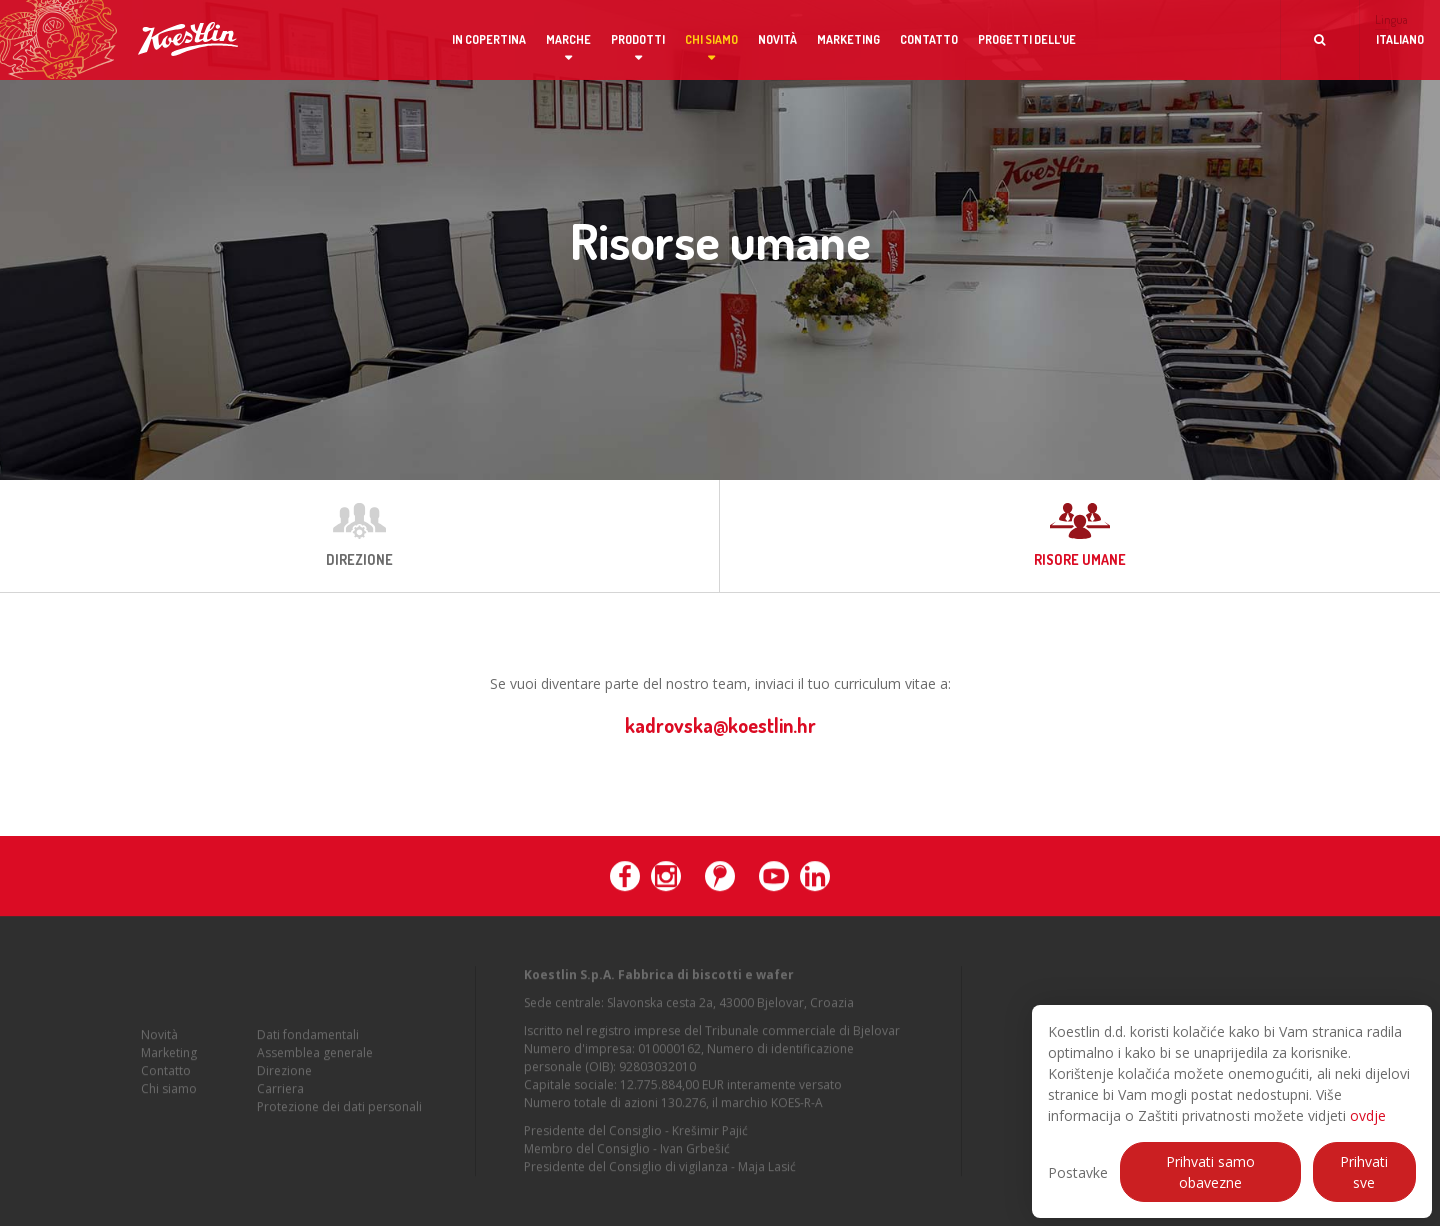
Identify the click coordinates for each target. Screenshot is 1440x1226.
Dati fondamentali (308, 1038)
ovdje (1368, 1115)
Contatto (929, 39)
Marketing (848, 39)
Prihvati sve (1364, 1172)
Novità (777, 39)
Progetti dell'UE (1027, 39)
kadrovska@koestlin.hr (720, 725)
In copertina (489, 39)
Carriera (280, 1092)
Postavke (1078, 1172)
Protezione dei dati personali (339, 1110)
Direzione (284, 1074)
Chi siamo (711, 39)
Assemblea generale (315, 1056)
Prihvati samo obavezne (1210, 1172)
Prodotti (638, 39)
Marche (568, 39)
